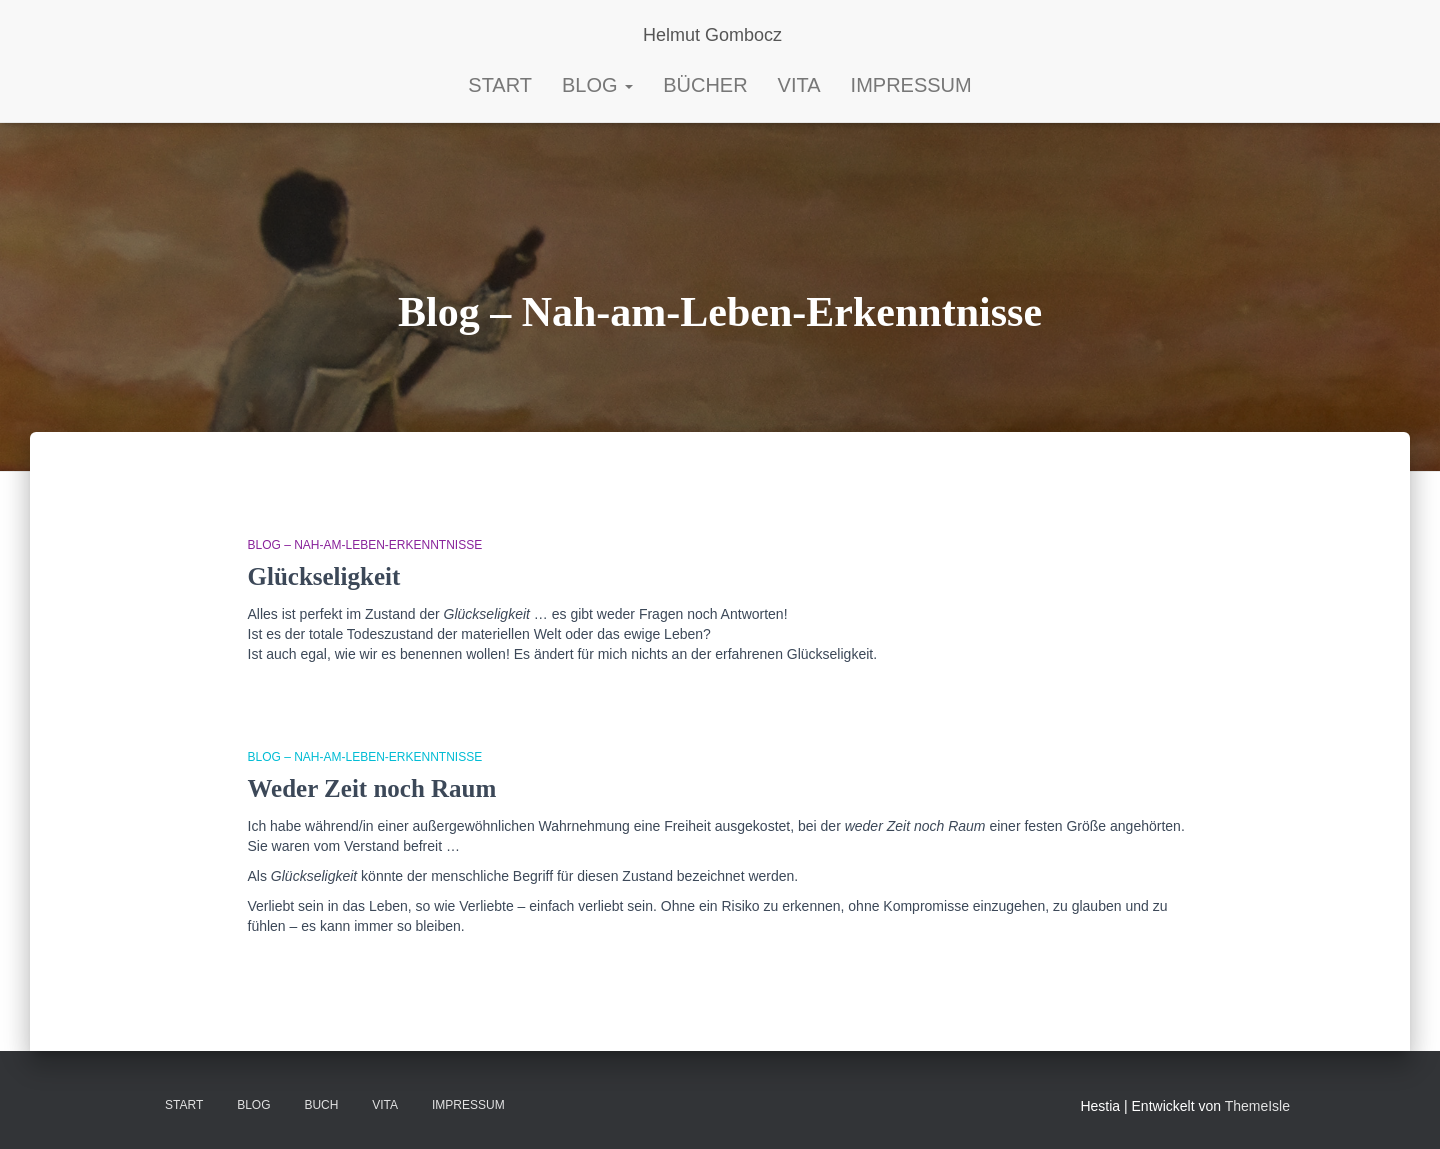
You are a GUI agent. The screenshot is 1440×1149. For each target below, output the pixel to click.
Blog (597, 85)
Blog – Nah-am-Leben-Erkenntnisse (365, 545)
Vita (799, 85)
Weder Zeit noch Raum (372, 788)
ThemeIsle (1257, 1106)
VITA (385, 1105)
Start (184, 1105)
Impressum (911, 85)
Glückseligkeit (324, 576)
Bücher (705, 85)
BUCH (321, 1105)
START (500, 85)
